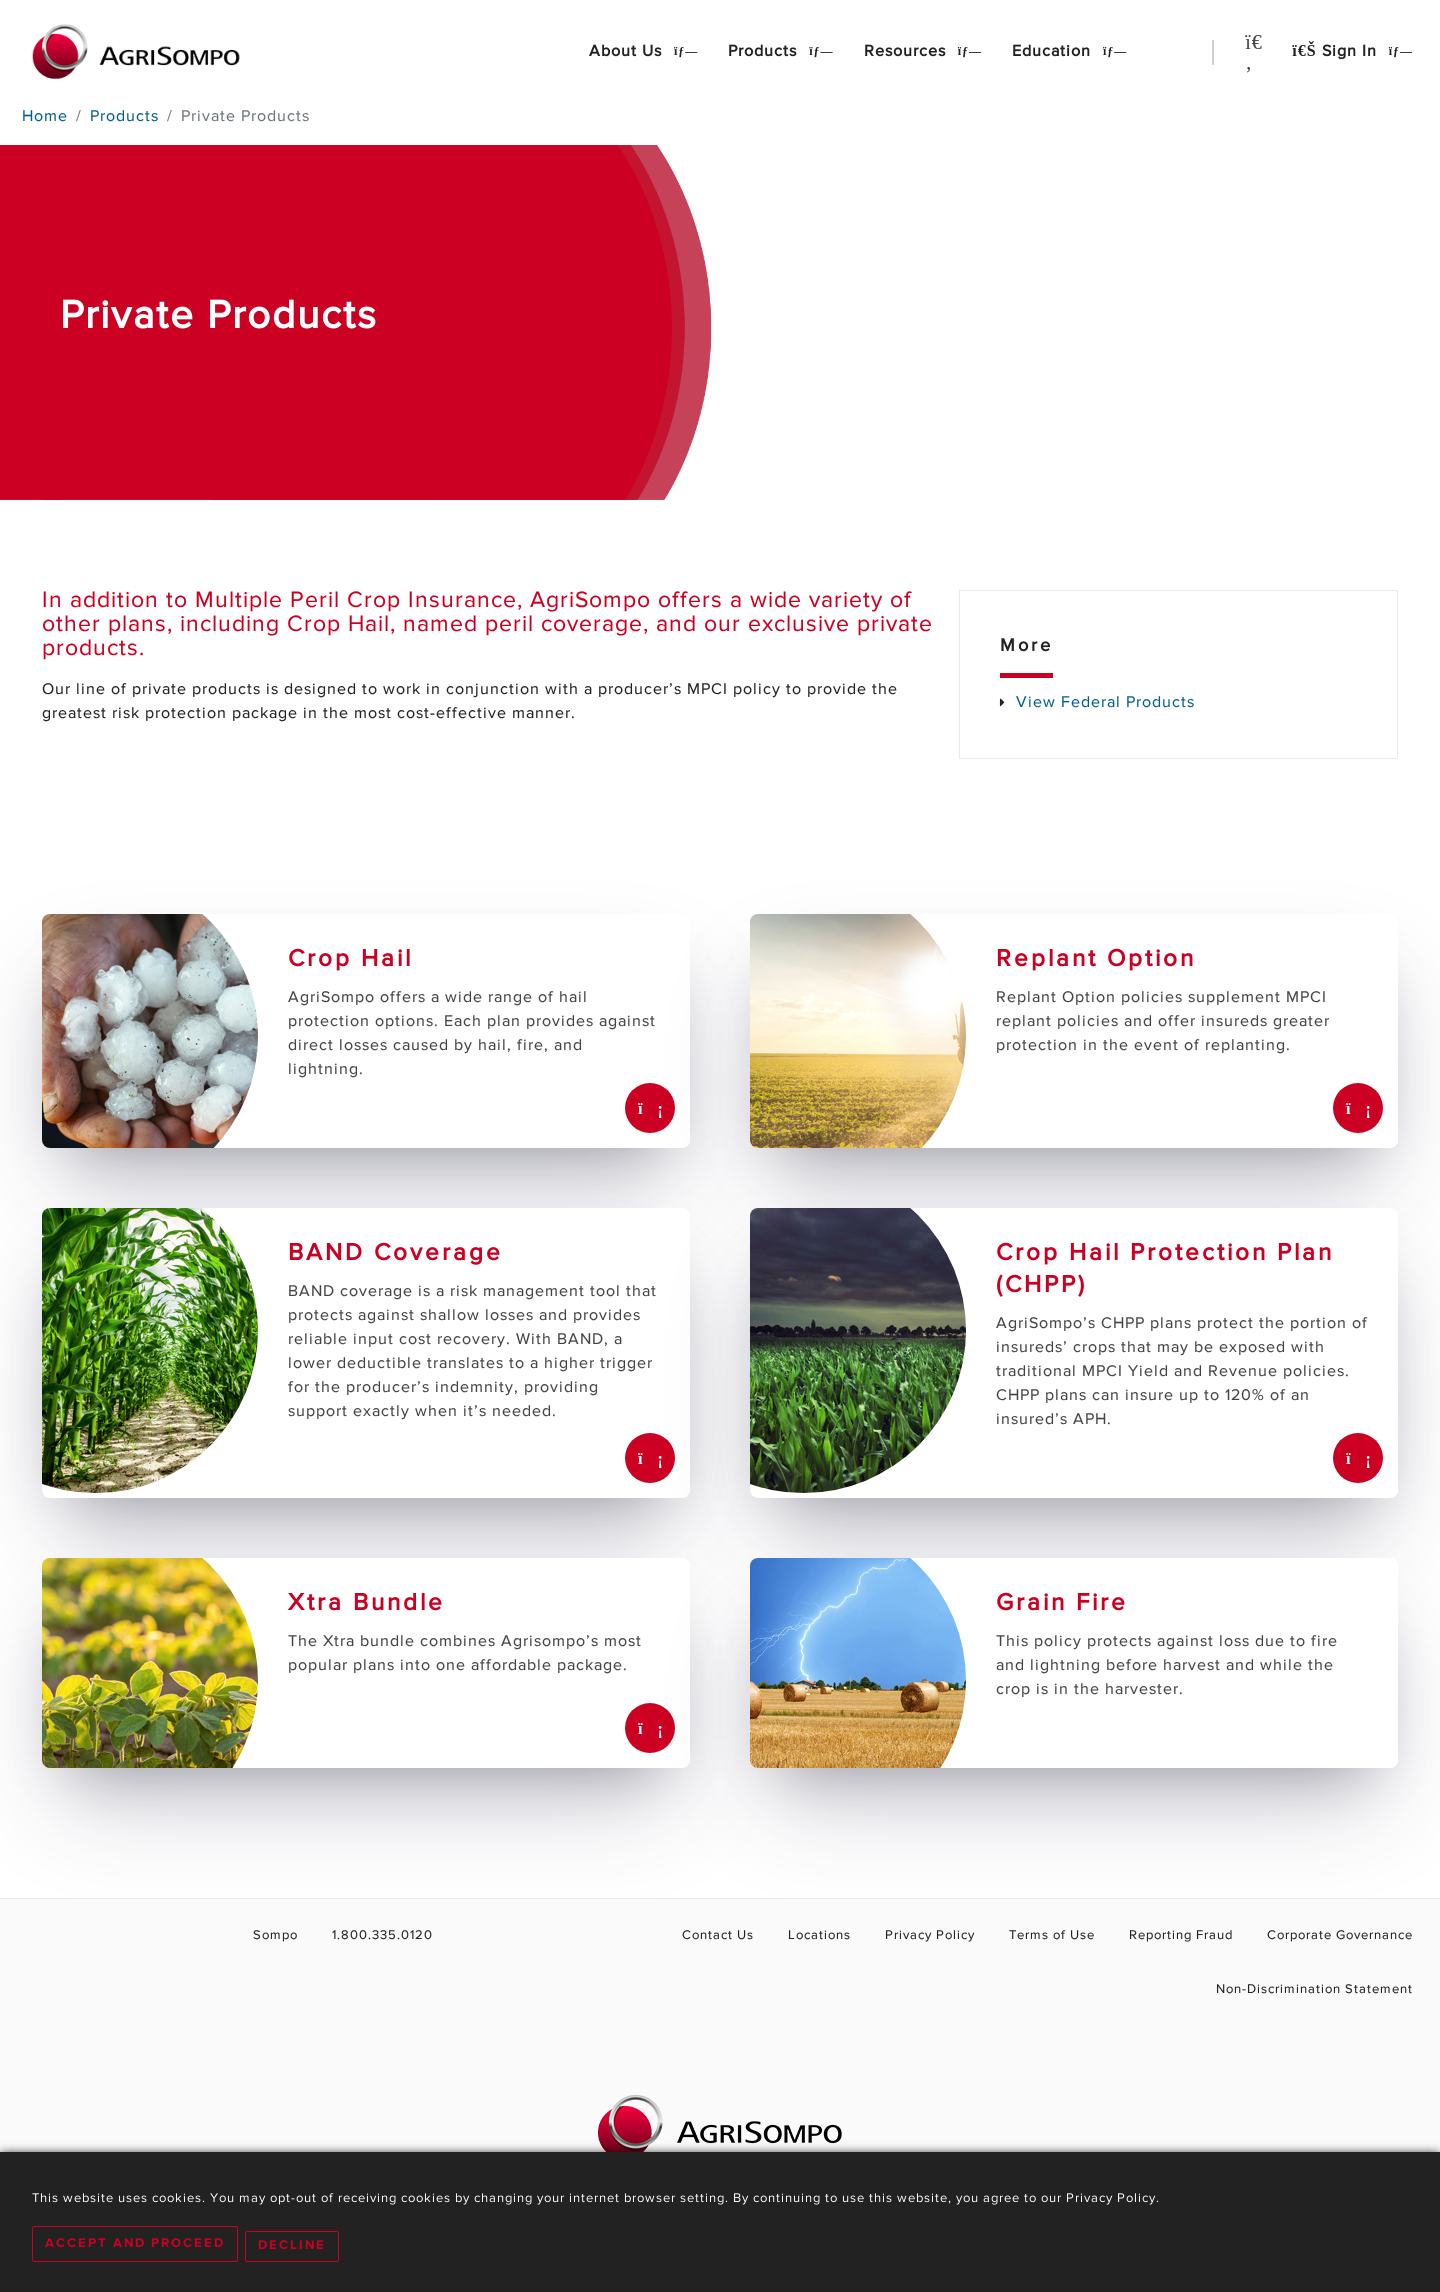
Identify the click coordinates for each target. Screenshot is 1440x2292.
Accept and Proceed (135, 2246)
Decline (297, 2246)
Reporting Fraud (1185, 1936)
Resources (907, 52)
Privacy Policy (939, 1936)
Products (765, 52)
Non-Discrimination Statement (1317, 1990)
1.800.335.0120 (369, 1936)
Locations (831, 1936)
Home (45, 117)
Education (1054, 52)
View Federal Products (1105, 703)
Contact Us (732, 1936)
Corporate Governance (1341, 1936)
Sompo (266, 1936)
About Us (628, 52)
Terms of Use (1058, 1936)
